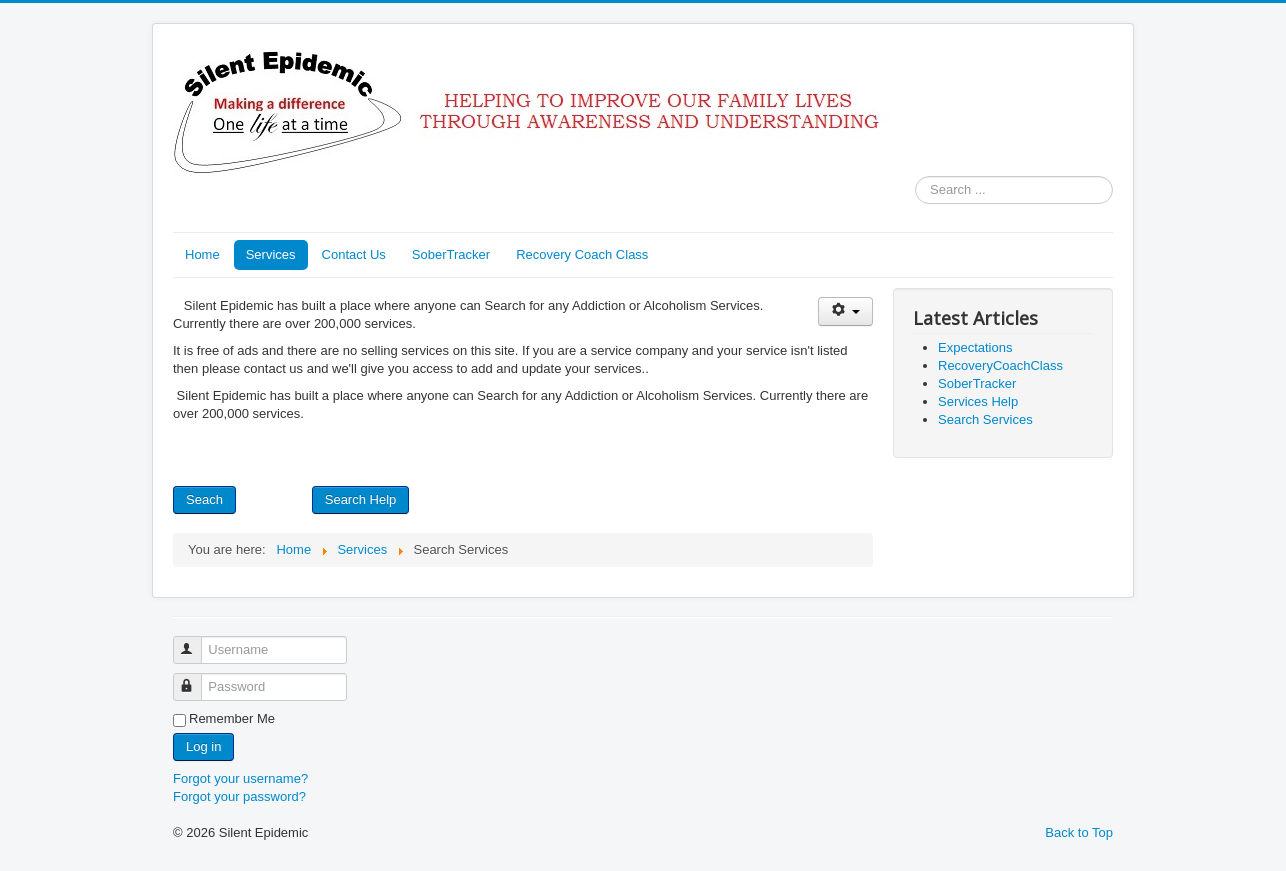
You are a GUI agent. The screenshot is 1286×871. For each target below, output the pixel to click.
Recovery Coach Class (582, 254)
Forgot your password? (239, 796)
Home (202, 254)
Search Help (361, 499)
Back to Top (1079, 832)
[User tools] (845, 311)
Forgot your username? (240, 778)
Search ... (915, 176)
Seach (204, 499)
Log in (203, 746)
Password (196, 678)
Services (271, 254)
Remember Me (232, 718)
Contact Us (354, 254)
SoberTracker (451, 254)
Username (196, 641)
